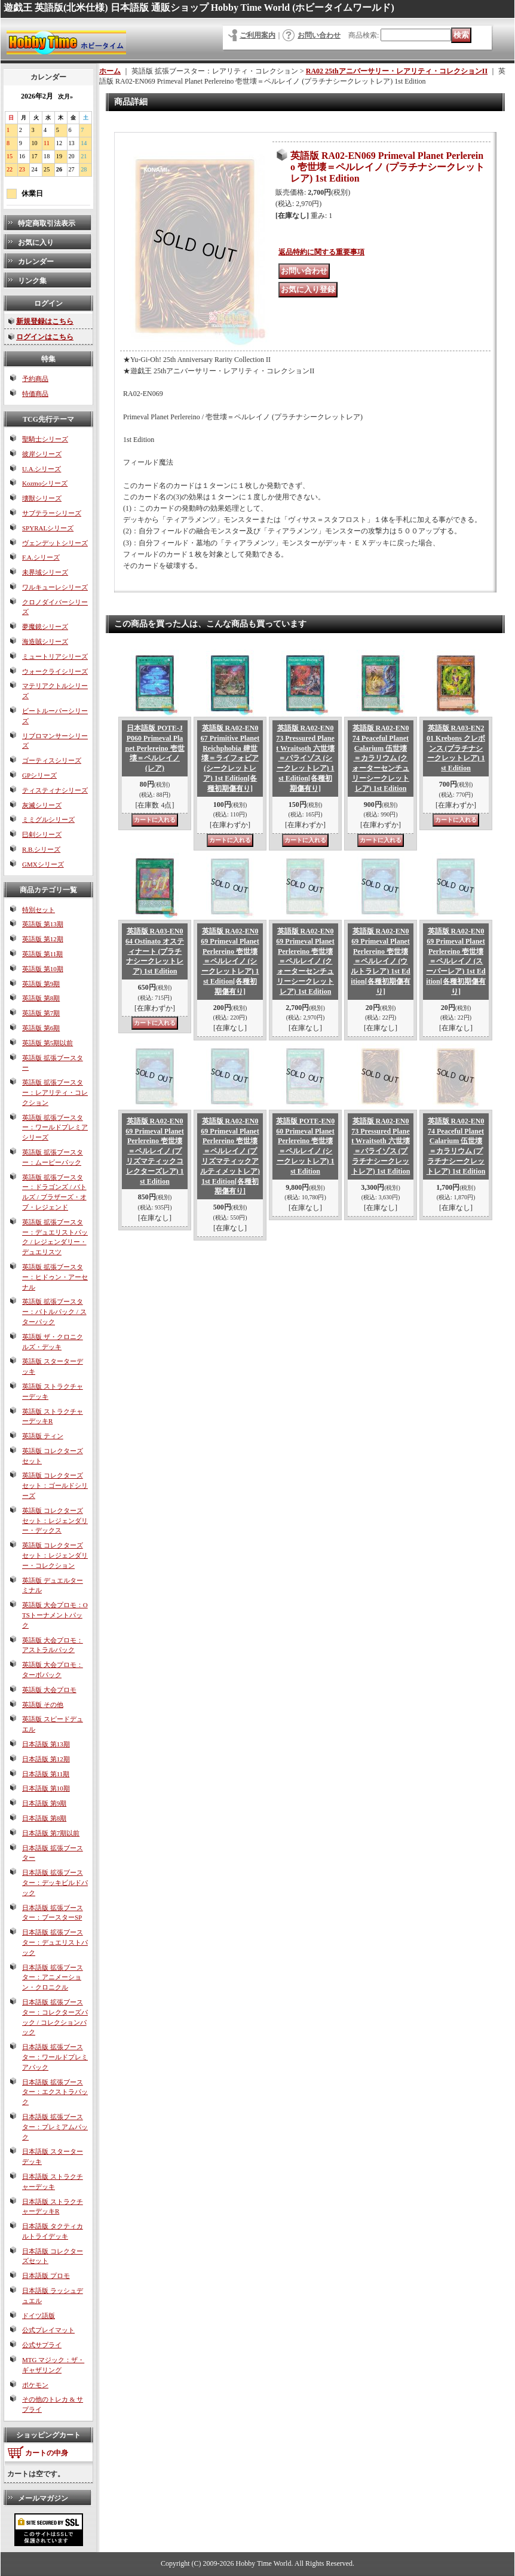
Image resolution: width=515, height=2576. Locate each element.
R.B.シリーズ (41, 849)
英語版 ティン (42, 1435)
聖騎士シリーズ (45, 439)
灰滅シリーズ (42, 805)
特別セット (38, 909)
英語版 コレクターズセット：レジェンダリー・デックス (55, 1520)
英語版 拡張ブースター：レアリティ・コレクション (55, 1092)
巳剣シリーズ (42, 834)
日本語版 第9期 (44, 1803)
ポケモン (35, 2384)
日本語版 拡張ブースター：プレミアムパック (55, 2127)
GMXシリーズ (43, 864)
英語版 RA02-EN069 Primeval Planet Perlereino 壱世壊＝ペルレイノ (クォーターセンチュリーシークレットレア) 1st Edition (305, 961)
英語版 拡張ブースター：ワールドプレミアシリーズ (55, 1127)
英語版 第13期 (42, 924)
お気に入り (36, 242)
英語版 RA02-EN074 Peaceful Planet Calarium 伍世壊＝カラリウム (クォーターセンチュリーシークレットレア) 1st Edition (380, 758)
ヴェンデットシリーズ (55, 542)
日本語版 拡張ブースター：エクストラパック (55, 2092)
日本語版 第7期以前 (50, 1833)
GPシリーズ (39, 775)
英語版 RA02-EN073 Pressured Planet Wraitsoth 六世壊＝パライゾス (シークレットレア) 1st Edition (305, 758)
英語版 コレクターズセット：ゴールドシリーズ (55, 1485)
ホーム (110, 71)
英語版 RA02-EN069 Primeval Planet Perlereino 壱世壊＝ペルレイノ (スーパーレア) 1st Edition (455, 961)
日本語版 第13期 (46, 1744)
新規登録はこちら (44, 321)
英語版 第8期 (41, 998)
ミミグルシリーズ (48, 819)
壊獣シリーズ (42, 498)
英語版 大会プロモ (49, 1689)
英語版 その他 (42, 1704)
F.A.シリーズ (41, 557)
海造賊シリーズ (45, 641)
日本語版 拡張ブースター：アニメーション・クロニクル (52, 1977)
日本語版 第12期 (46, 1759)
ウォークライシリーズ (55, 671)
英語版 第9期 (41, 983)
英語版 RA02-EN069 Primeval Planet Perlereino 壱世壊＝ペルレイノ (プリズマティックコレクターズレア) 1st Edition (154, 1151)
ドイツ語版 (38, 2315)
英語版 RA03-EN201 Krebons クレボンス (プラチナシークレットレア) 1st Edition (456, 748)
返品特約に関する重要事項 (321, 252)
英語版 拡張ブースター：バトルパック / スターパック (54, 1311)
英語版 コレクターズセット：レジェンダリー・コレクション (55, 1555)
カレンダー (36, 261)
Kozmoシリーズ (45, 483)
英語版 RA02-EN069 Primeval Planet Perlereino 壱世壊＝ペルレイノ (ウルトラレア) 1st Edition (380, 961)
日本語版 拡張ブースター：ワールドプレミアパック (55, 2057)
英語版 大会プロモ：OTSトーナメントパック (55, 1615)
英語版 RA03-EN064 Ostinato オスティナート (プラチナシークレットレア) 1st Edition (154, 951)
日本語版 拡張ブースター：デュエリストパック (55, 1942)
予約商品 (35, 378)
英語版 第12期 (42, 938)
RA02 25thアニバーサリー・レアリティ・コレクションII (397, 71)
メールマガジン (43, 2498)
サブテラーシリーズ (51, 513)
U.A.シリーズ (41, 468)
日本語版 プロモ (46, 2275)
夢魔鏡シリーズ (45, 626)
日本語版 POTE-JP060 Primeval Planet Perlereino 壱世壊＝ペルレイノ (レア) (154, 748)
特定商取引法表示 (46, 223)
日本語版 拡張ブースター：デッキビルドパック (55, 1882)
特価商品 (35, 393)
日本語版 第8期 (44, 1818)
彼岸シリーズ (42, 454)
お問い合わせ (319, 35)
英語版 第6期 (41, 1027)
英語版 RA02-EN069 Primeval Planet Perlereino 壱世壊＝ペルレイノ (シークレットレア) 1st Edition (230, 961)
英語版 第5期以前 (47, 1042)
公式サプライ (42, 2344)
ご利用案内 (257, 35)
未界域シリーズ (45, 572)
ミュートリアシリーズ (55, 656)
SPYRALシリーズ (47, 528)
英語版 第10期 (42, 968)
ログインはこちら (44, 337)
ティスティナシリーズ (55, 790)
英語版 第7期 (41, 1013)
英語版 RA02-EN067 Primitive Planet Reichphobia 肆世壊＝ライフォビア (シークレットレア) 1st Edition (230, 758)
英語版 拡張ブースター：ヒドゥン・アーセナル (55, 1277)
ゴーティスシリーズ (51, 760)
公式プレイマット (48, 2330)
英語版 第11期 (42, 953)
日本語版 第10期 (46, 1788)
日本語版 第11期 (45, 1773)
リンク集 (32, 281)
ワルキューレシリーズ (55, 587)
